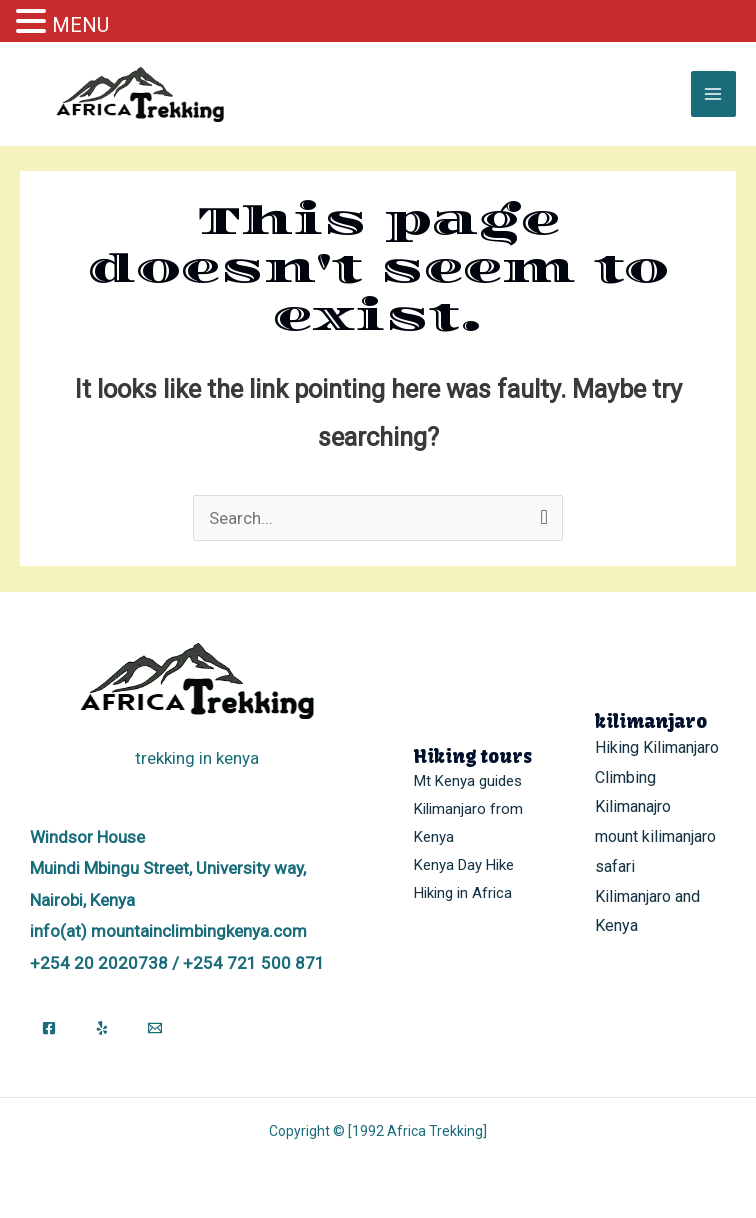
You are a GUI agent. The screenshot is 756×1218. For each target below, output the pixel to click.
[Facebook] (49, 1028)
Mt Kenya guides (468, 781)
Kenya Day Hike (464, 865)
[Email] (155, 1028)
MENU (80, 25)
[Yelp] (102, 1028)
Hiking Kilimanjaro (657, 747)
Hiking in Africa (463, 893)
